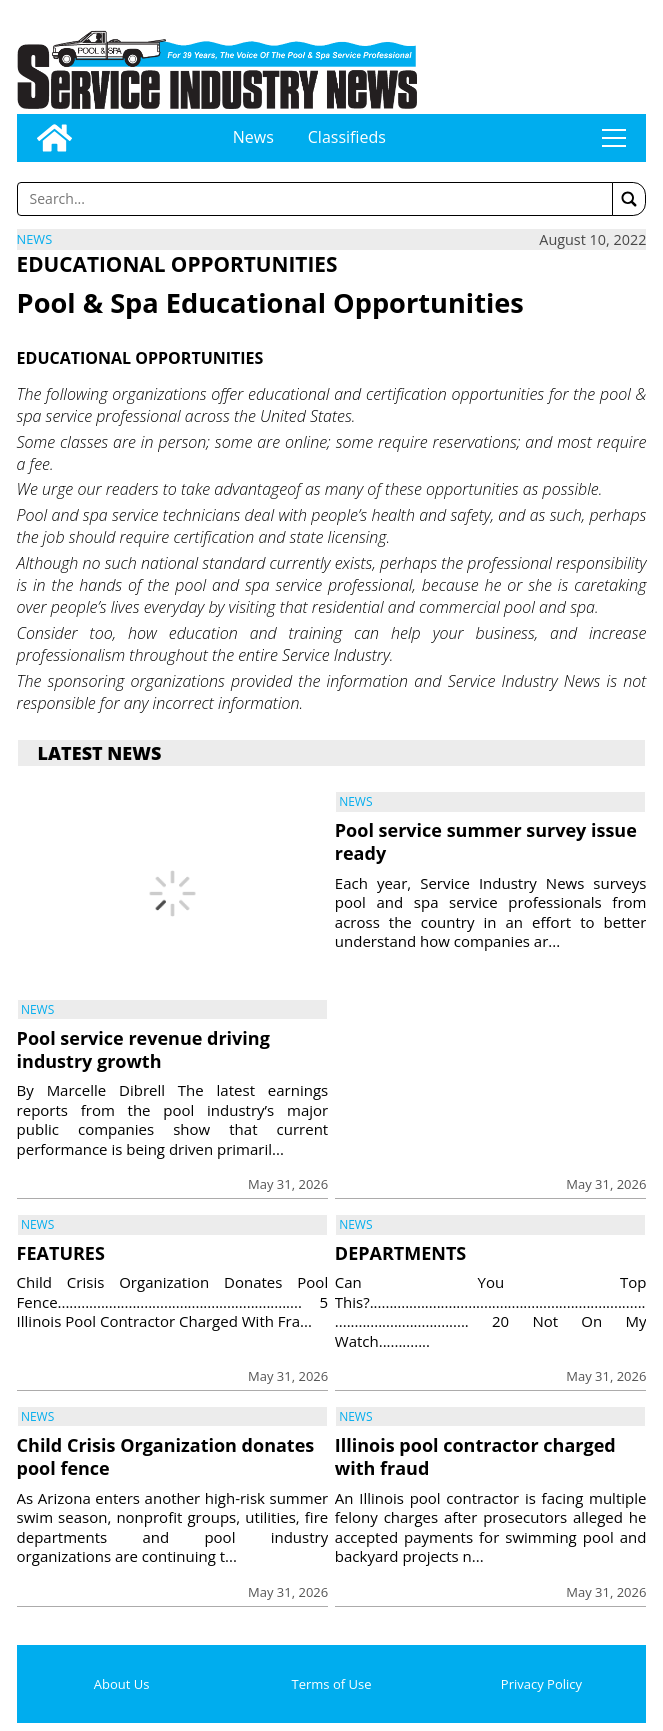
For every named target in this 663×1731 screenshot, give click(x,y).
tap (614, 138)
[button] (629, 199)
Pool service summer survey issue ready (486, 841)
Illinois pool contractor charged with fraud (475, 1456)
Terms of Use (332, 1684)
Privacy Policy (541, 1684)
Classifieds (347, 137)
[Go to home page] (54, 138)
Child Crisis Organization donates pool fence (166, 1456)
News (253, 137)
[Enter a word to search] (315, 199)
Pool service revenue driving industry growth (143, 1049)
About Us (122, 1684)
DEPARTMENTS (400, 1253)
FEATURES (61, 1253)
